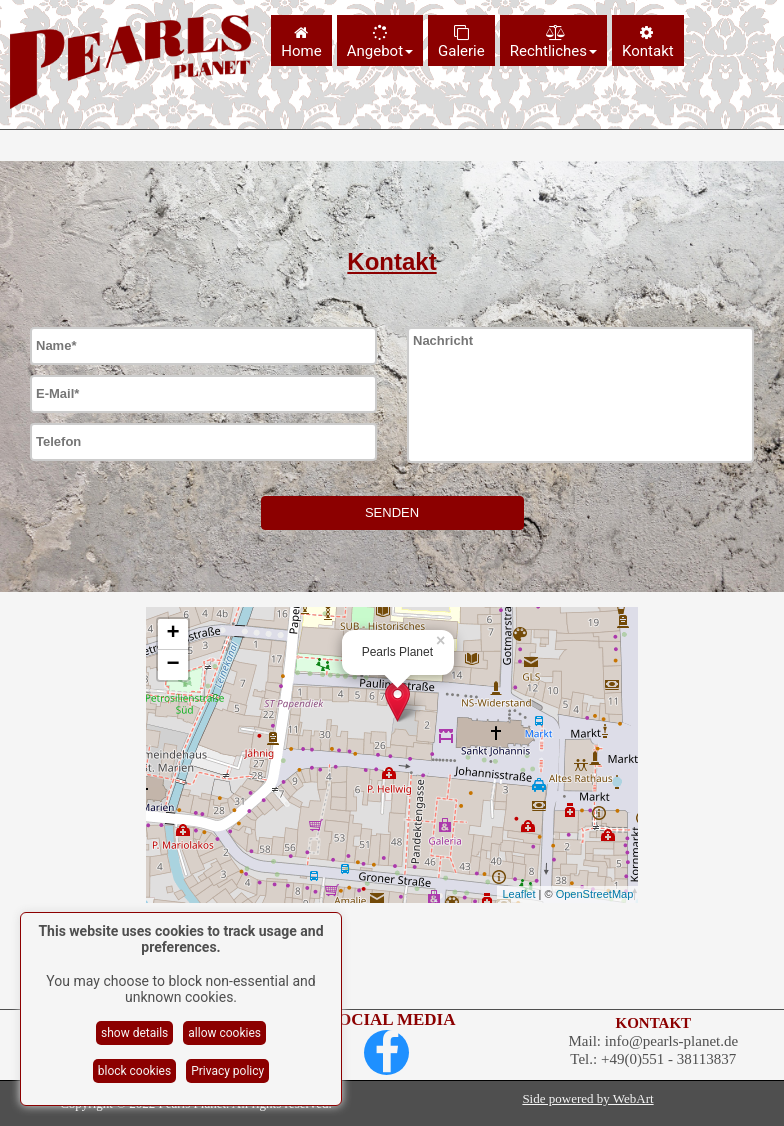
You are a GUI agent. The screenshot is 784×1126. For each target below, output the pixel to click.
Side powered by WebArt (587, 1098)
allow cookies (224, 1033)
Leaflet (518, 894)
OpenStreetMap (595, 894)
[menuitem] (303, 40)
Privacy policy (227, 1071)
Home (301, 42)
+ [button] (173, 634)
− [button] (173, 665)
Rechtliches (553, 42)
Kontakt (648, 42)
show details (134, 1033)
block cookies (134, 1071)
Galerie (461, 42)
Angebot (380, 42)
